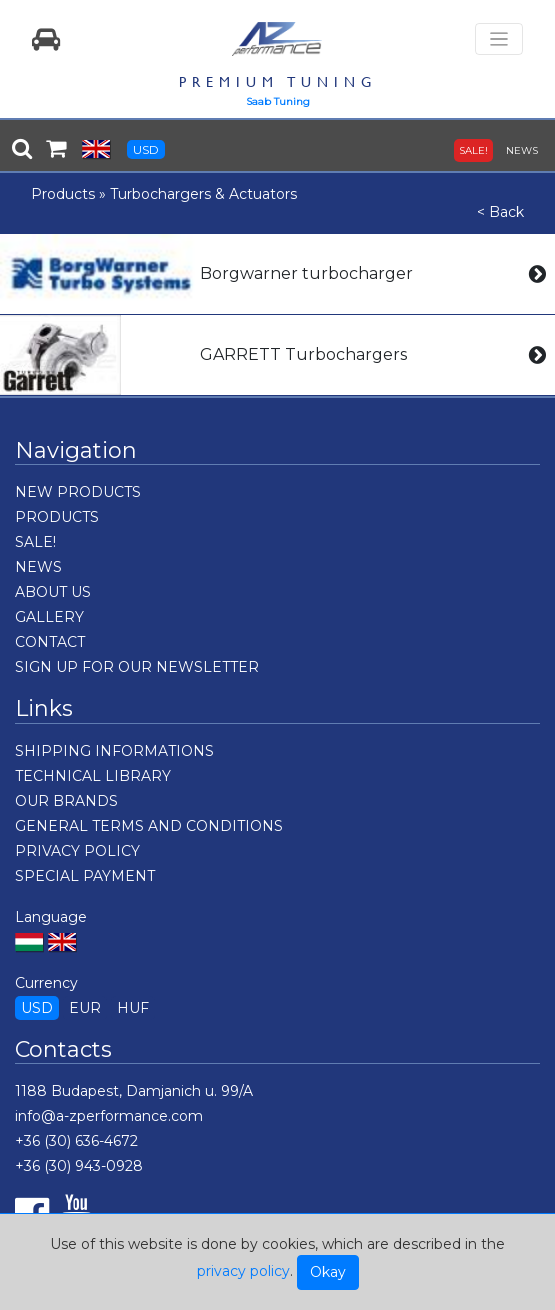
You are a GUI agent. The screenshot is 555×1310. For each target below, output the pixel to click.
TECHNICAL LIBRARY (93, 776)
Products (63, 194)
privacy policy (243, 1271)
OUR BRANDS (66, 801)
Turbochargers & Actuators (203, 194)
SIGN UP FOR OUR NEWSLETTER (137, 667)
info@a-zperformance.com (109, 1116)
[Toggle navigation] (499, 39)
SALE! (473, 150)
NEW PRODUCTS (78, 492)
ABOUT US (53, 592)
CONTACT (50, 642)
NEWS (522, 150)
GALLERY (49, 617)
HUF (133, 1008)
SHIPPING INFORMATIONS (114, 751)
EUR (85, 1008)
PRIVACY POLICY (77, 851)
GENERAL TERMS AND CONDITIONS (149, 826)
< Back (500, 212)
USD (146, 149)
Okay (328, 1272)
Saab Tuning (278, 101)
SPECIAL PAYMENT (85, 876)
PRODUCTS (57, 517)
